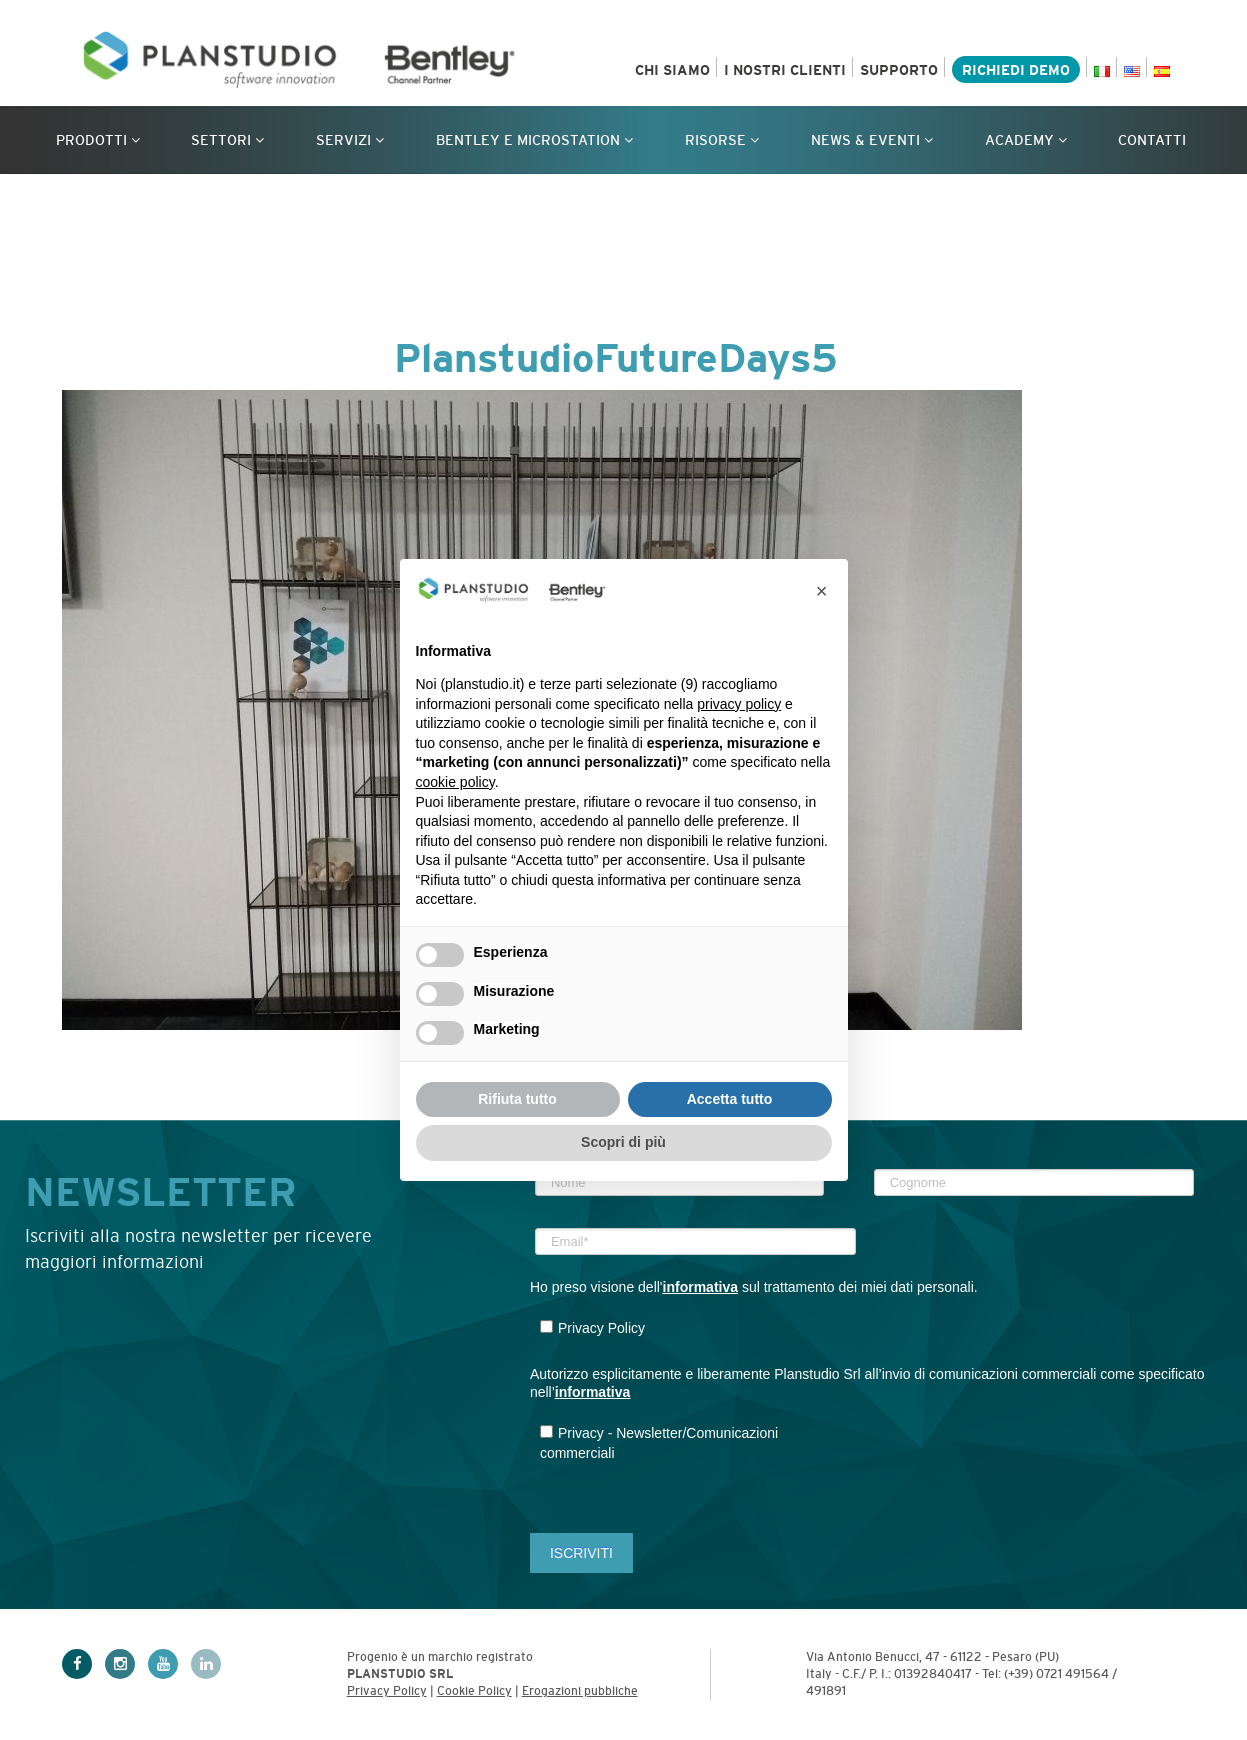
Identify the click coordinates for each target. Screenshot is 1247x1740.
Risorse (722, 140)
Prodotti (98, 140)
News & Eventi (872, 140)
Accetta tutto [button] (730, 1099)
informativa (700, 1287)
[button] (822, 591)
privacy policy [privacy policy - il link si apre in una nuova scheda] (739, 704)
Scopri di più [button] (623, 1142)
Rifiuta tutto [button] (517, 1099)
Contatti (1152, 140)
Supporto (899, 70)
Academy (1026, 140)
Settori (227, 140)
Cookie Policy (474, 1691)
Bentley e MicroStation (534, 140)
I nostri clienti (785, 70)
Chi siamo (672, 70)
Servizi (350, 140)
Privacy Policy (387, 1691)
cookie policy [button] (455, 782)
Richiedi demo (1016, 70)
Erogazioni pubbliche (580, 1691)
